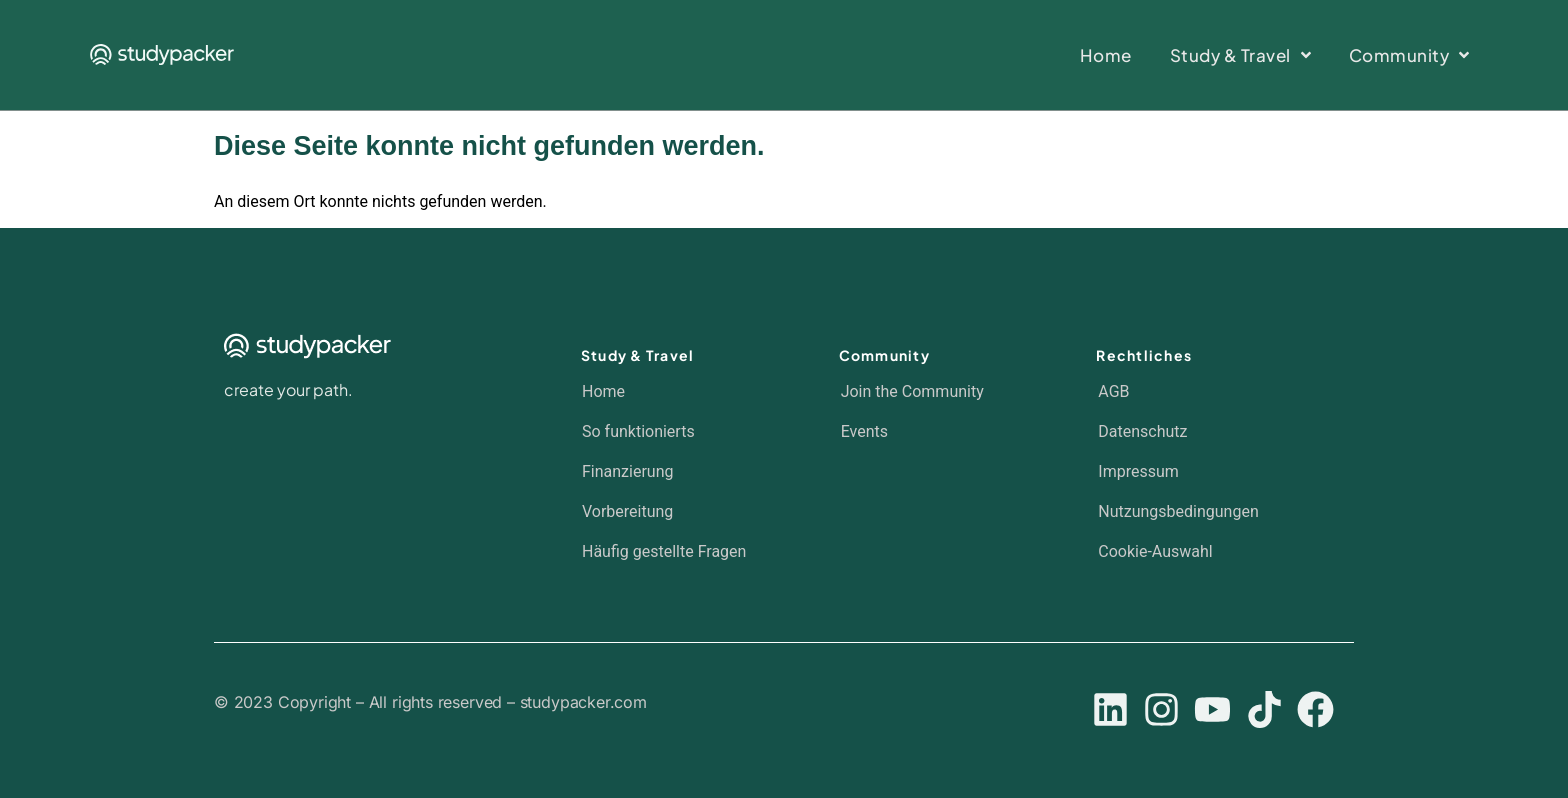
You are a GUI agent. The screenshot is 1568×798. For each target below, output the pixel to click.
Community (884, 355)
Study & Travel (638, 355)
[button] (1206, 552)
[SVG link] (162, 54)
